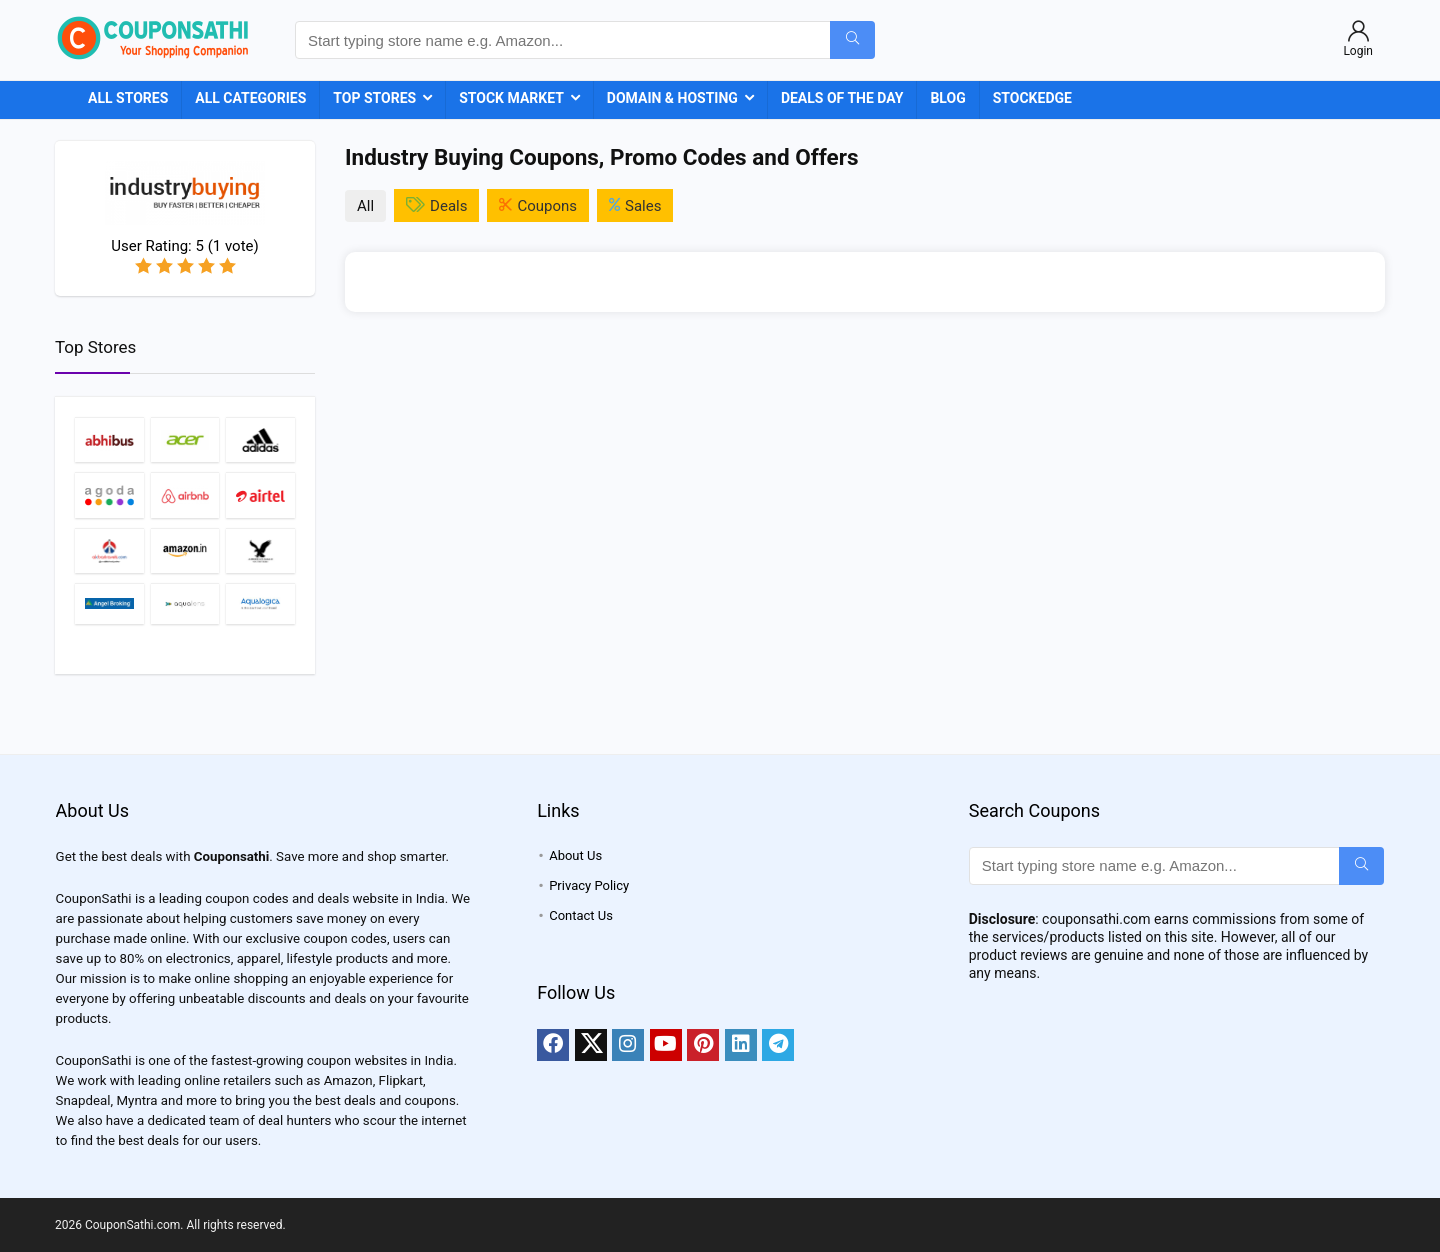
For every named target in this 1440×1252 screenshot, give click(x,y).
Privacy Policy (589, 885)
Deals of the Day (842, 98)
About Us (575, 855)
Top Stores (374, 98)
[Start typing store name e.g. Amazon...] (852, 40)
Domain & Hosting (672, 98)
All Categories (250, 98)
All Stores (128, 98)
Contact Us (581, 915)
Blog (947, 98)
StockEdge (1032, 98)
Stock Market (511, 98)
